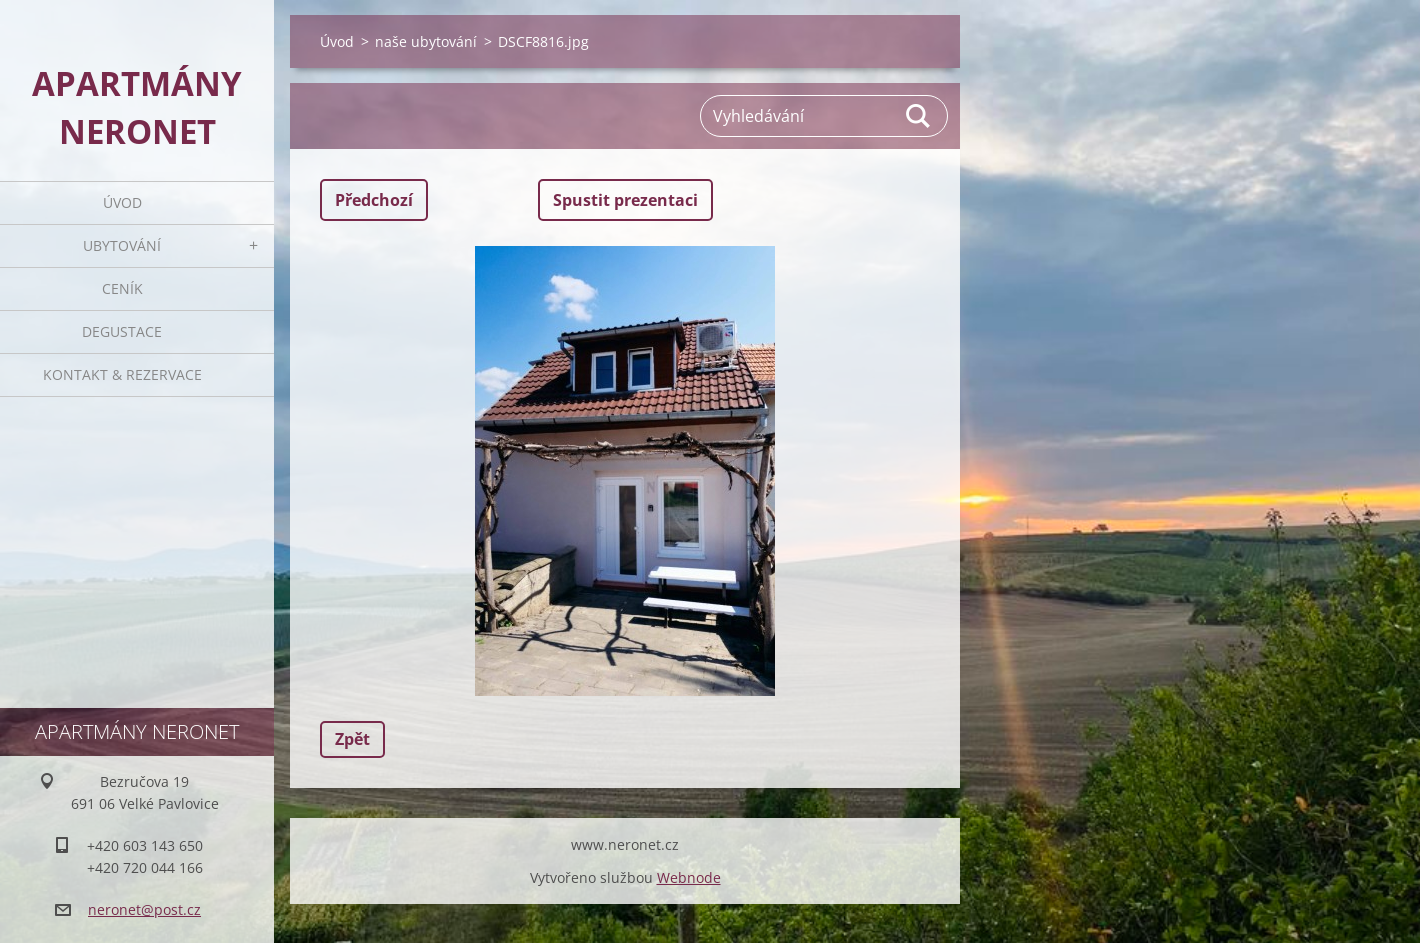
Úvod (122, 202)
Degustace (122, 331)
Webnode (689, 877)
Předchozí (374, 200)
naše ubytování (426, 41)
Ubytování (122, 245)
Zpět (352, 739)
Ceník (122, 288)
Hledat (919, 116)
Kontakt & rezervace (122, 374)
